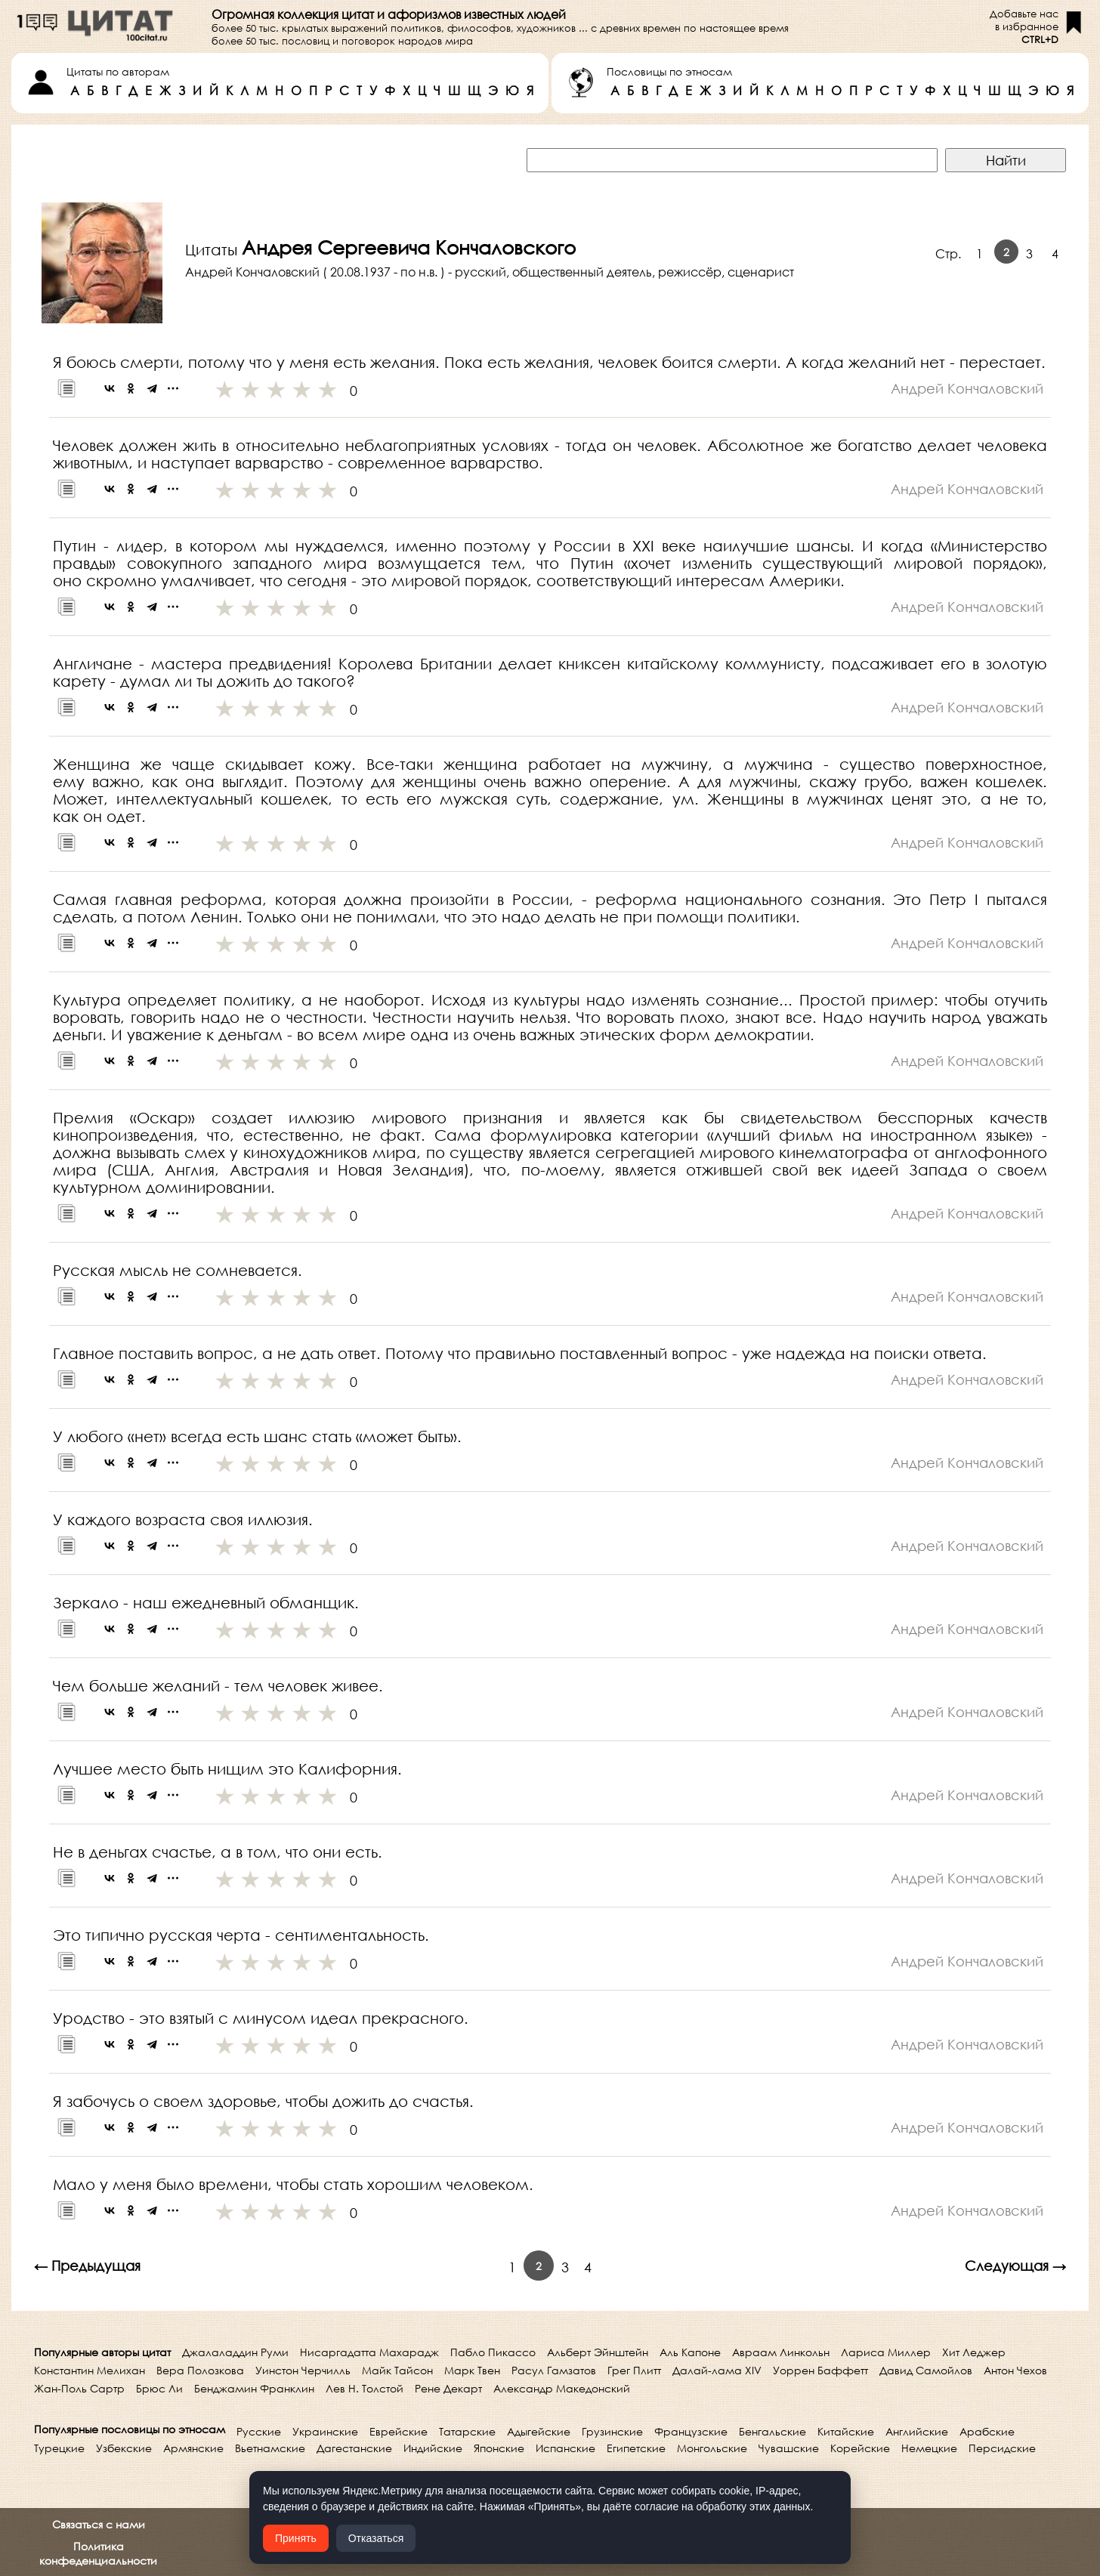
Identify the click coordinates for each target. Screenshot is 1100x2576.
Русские (258, 2431)
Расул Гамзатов (553, 2370)
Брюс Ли (159, 2388)
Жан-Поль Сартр (79, 2388)
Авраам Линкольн (781, 2352)
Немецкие (929, 2448)
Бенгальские (772, 2431)
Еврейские (398, 2431)
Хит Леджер (974, 2352)
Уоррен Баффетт (820, 2370)
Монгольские (712, 2448)
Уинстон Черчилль (303, 2370)
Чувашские (789, 2448)
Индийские (432, 2448)
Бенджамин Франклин (254, 2388)
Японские (499, 2448)
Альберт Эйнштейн (597, 2352)
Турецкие (59, 2448)
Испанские (565, 2448)
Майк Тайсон (397, 2370)
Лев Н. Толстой (364, 2388)
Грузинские (612, 2431)
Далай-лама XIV (717, 2370)
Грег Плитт (634, 2370)
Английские (916, 2431)
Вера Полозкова (200, 2370)
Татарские (467, 2431)
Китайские (845, 2431)
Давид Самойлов (925, 2370)
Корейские (860, 2448)
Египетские (636, 2448)
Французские (691, 2431)
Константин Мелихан (89, 2370)
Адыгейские (538, 2431)
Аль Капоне (690, 2352)
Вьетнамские (270, 2448)
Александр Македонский (561, 2388)
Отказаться (376, 2538)
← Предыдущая (87, 2265)
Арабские (987, 2431)
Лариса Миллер (886, 2352)
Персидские (1002, 2448)
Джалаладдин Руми (235, 2352)
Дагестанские (354, 2448)
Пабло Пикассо (493, 2352)
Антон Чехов (1015, 2370)
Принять (296, 2538)
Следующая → (1015, 2265)
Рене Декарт (448, 2388)
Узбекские (124, 2448)
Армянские (193, 2448)
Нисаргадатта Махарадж (369, 2352)
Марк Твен (472, 2370)
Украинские (325, 2431)
